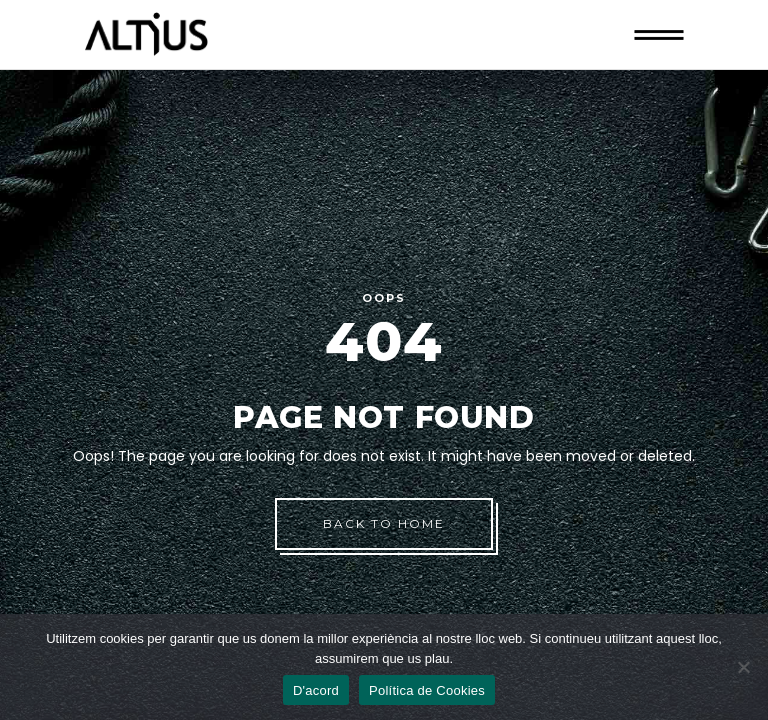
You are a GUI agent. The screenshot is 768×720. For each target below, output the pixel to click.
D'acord (316, 690)
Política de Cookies (427, 690)
